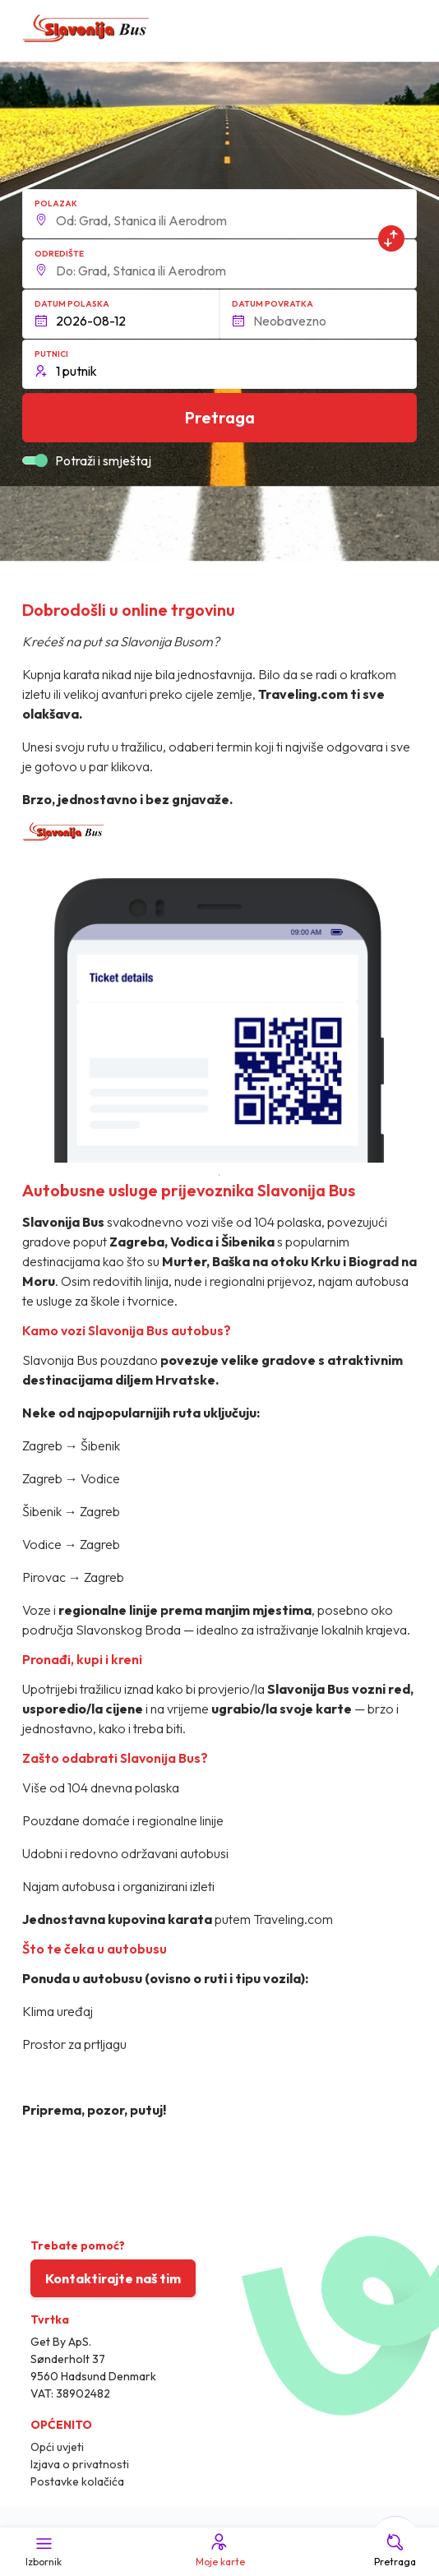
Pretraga (395, 2550)
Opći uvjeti (57, 2447)
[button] (220, 213)
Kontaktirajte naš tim (113, 2278)
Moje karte (219, 2550)
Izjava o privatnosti (79, 2464)
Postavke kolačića (77, 2481)
